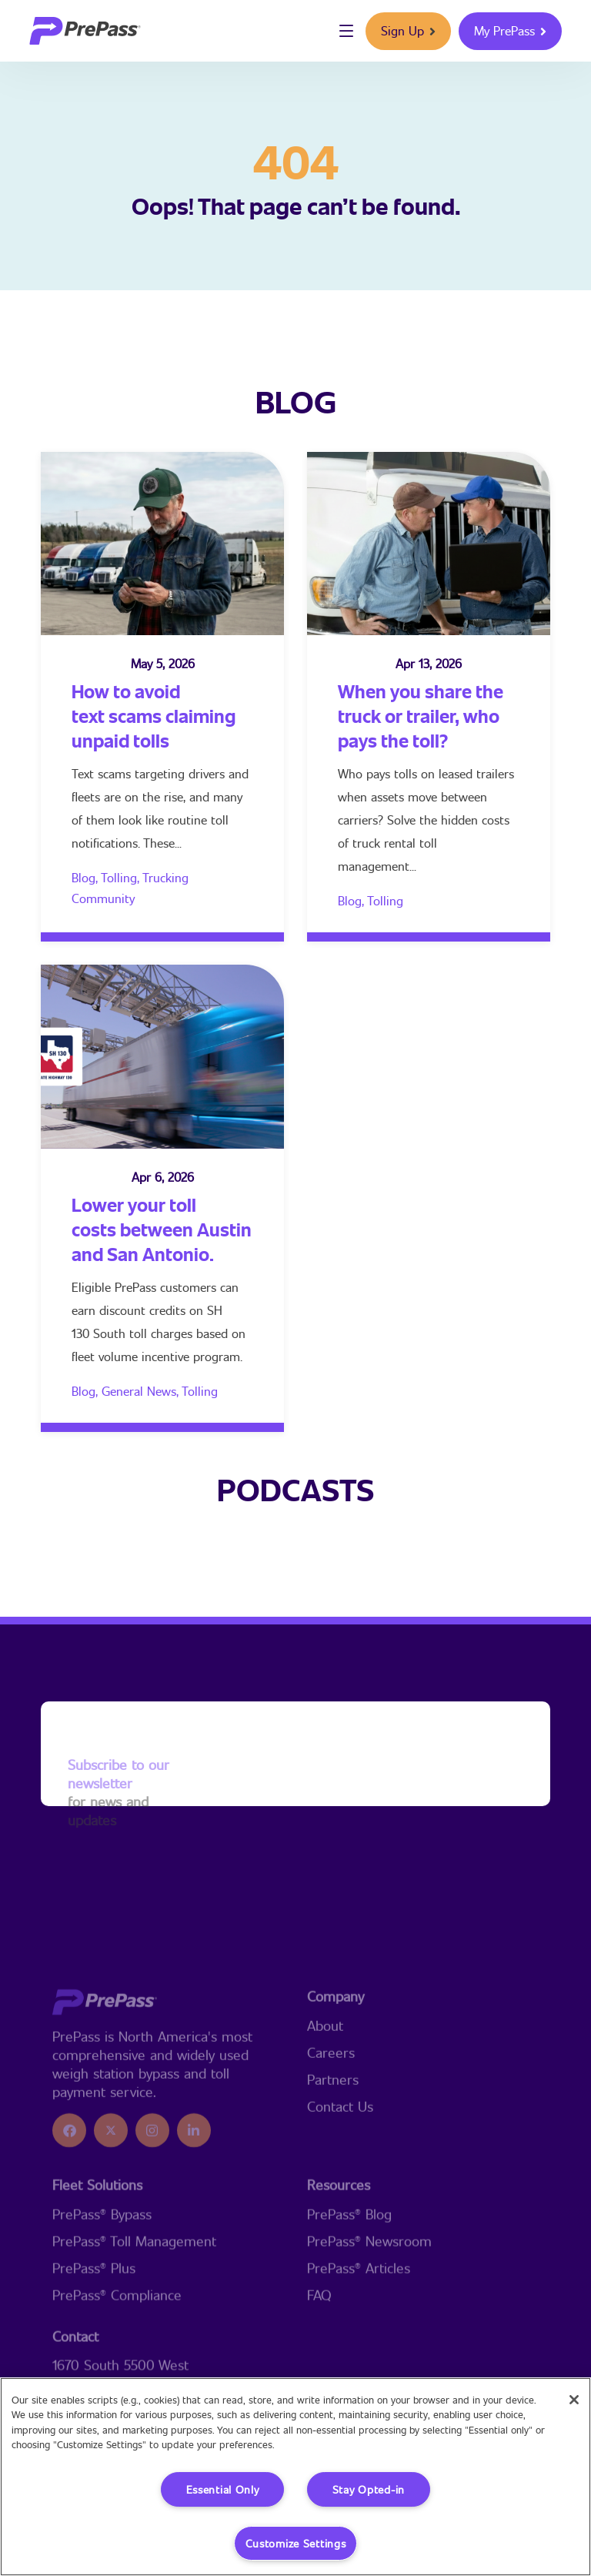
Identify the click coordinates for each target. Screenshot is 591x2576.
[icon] (69, 2203)
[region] (295, 2476)
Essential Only (222, 2489)
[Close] (574, 2400)
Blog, (86, 877)
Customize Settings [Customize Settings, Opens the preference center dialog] (295, 2543)
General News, (142, 1391)
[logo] (85, 31)
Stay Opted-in (368, 2489)
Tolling (385, 900)
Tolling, (121, 877)
